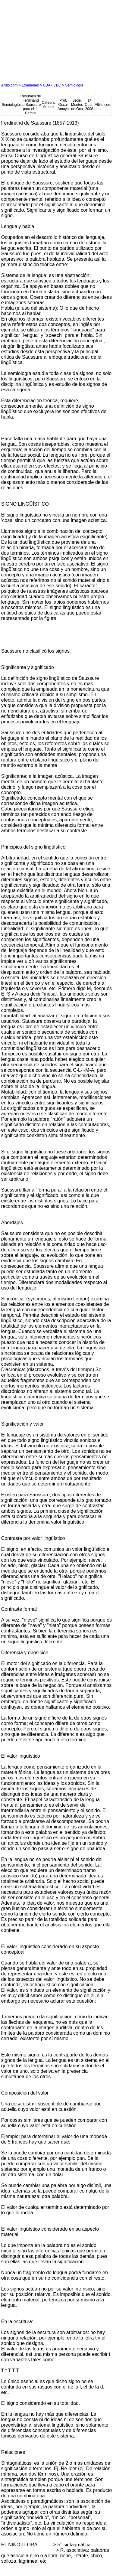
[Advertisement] (46, 39)
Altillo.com (9, 85)
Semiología (74, 85)
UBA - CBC (52, 85)
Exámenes (30, 85)
